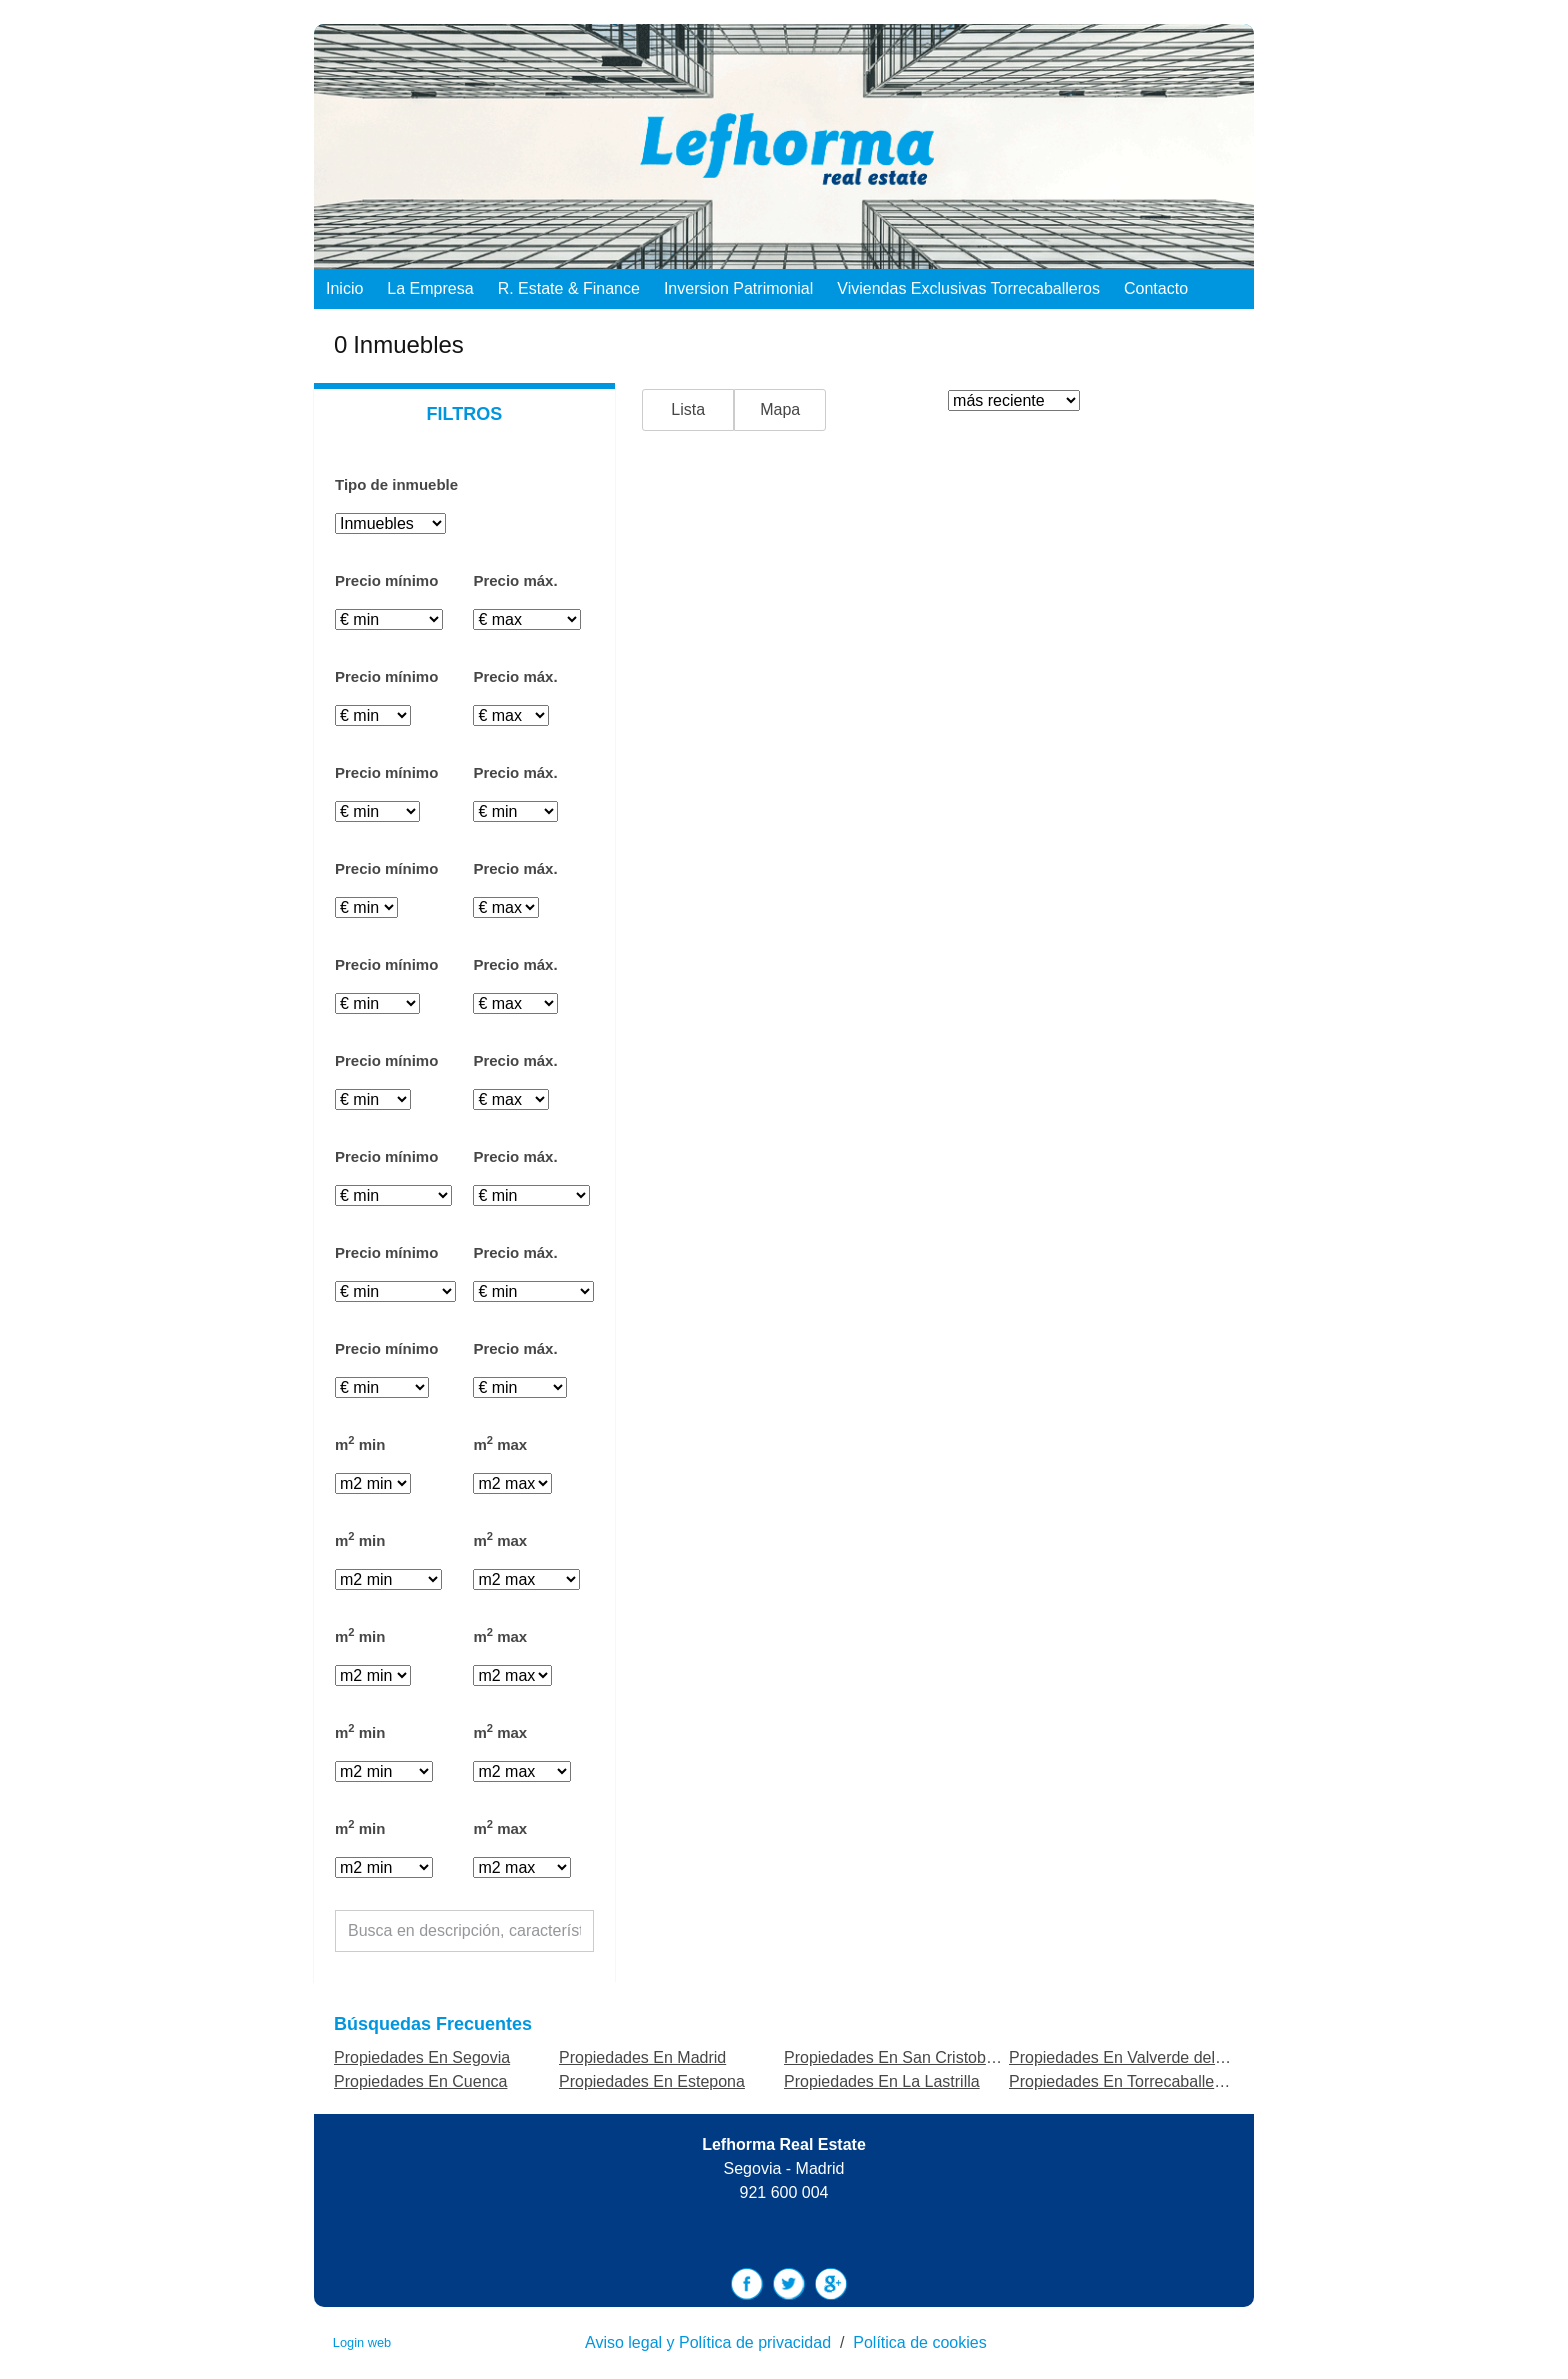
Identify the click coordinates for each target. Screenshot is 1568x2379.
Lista (688, 409)
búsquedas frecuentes (433, 2024)
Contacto (1156, 288)
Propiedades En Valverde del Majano (1140, 2057)
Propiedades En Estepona (652, 2081)
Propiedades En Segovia (422, 2057)
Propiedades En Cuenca (420, 2081)
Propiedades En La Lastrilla (882, 2081)
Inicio (344, 288)
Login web (362, 2342)
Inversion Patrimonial (738, 288)
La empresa (430, 288)
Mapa (780, 409)
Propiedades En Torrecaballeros (1122, 2081)
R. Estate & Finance (569, 288)
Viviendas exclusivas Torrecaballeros (968, 288)
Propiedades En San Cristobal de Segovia (933, 2057)
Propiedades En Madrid (642, 2057)
